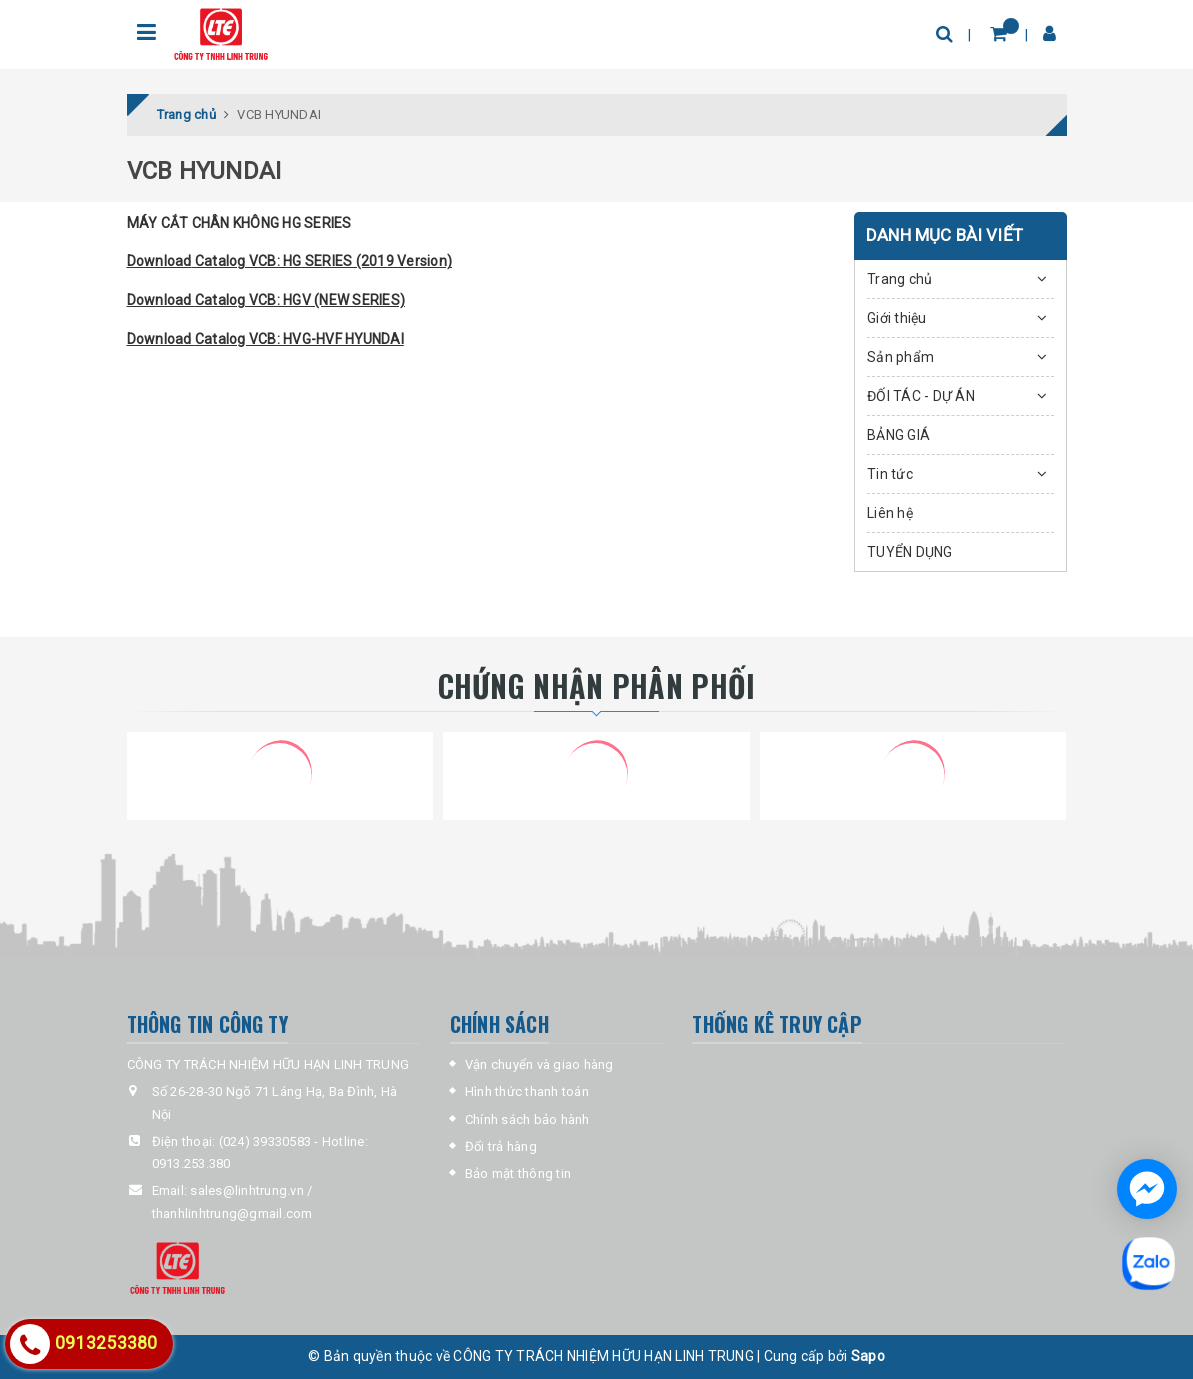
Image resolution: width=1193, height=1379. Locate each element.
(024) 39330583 (265, 1141)
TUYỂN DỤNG (910, 552)
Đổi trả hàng (501, 1146)
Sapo (868, 1356)
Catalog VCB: (238, 261)
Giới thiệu (897, 318)
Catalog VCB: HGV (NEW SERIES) (300, 300)
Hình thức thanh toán (527, 1091)
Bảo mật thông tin (518, 1173)
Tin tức (890, 474)
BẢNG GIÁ (898, 435)
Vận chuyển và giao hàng (539, 1064)
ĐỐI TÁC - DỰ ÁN (921, 396)
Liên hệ (890, 513)
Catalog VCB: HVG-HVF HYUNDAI (299, 339)
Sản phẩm (900, 357)
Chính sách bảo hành (527, 1119)
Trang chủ (899, 279)
